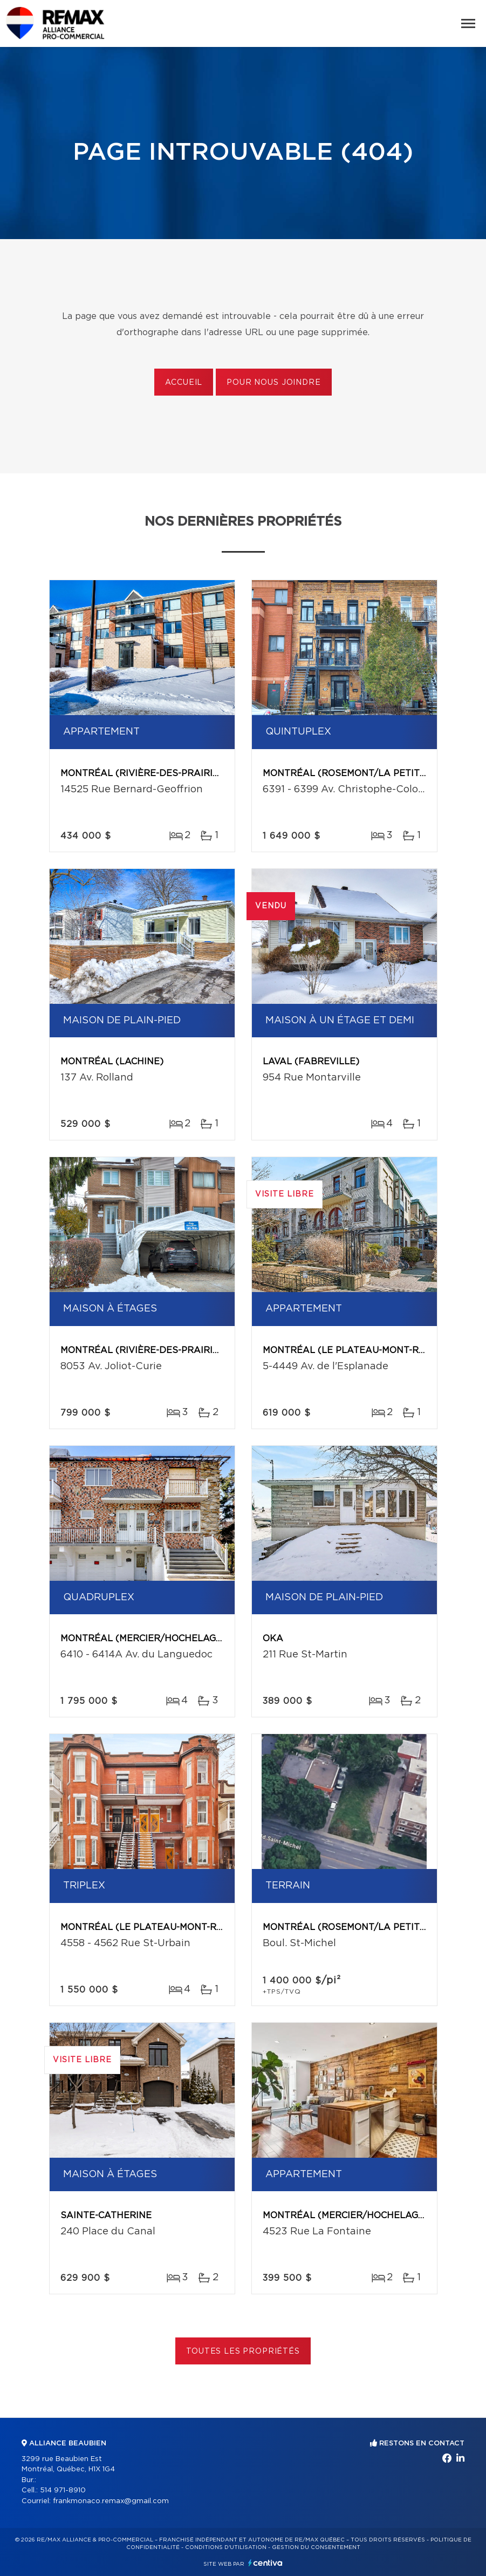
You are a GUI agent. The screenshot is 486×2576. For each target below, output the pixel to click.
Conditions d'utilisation (225, 2547)
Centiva (265, 2562)
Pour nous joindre (273, 382)
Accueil (183, 382)
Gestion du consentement (316, 2547)
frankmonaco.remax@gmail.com (111, 2501)
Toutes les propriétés (243, 2351)
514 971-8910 (63, 2490)
